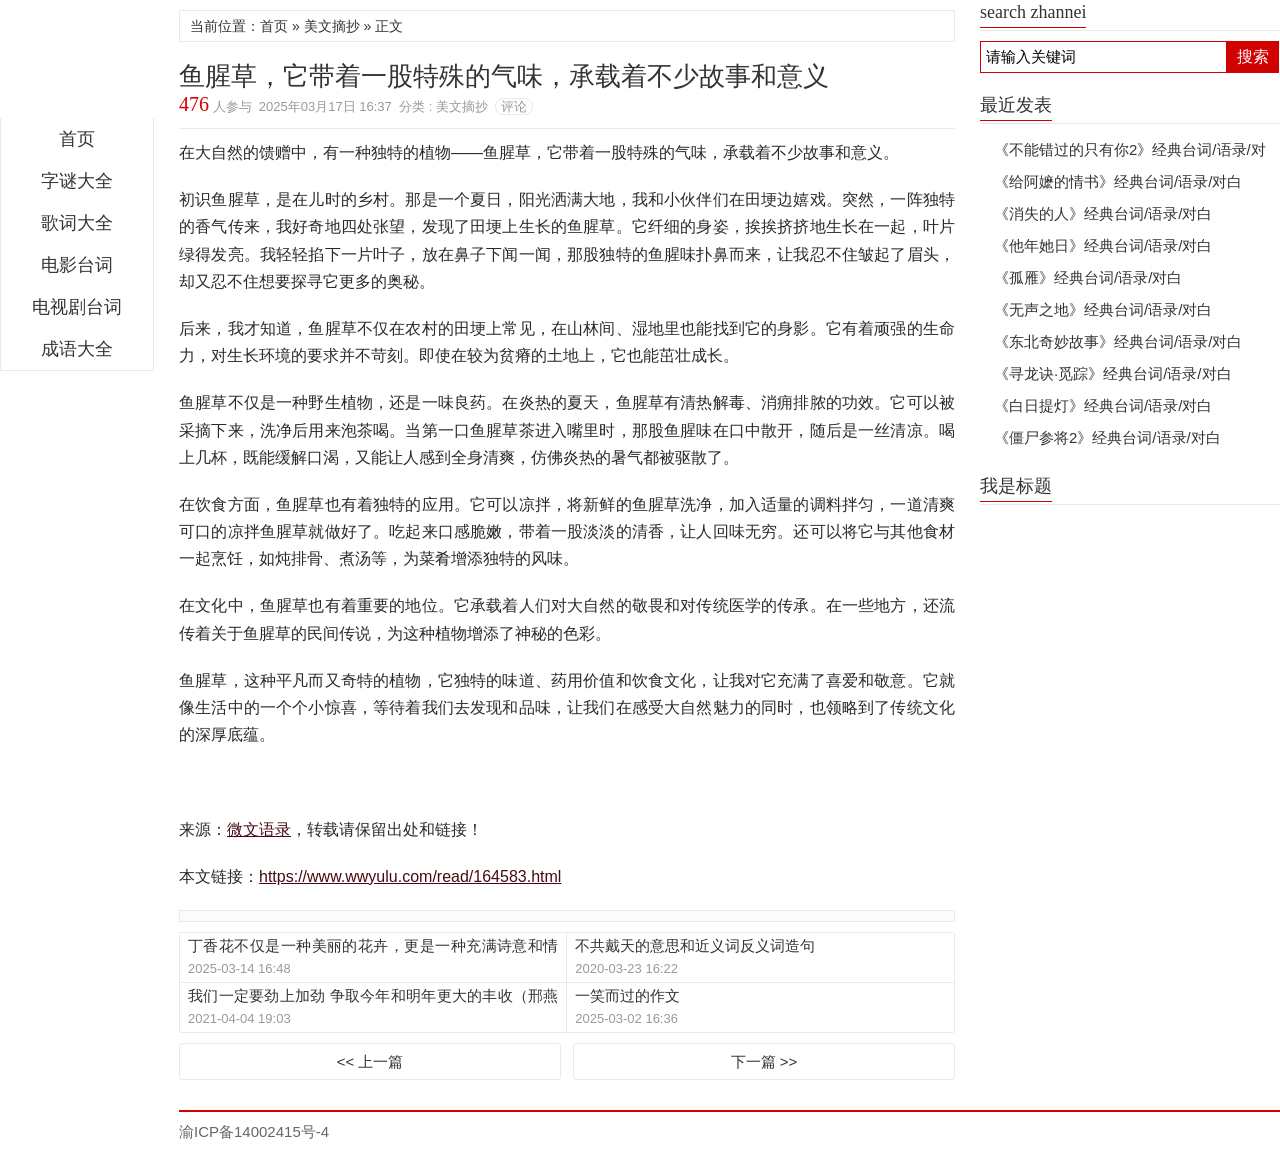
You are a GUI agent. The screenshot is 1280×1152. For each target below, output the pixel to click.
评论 (514, 106)
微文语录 (77, 64)
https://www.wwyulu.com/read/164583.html (410, 876)
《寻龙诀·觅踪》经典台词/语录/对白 (1113, 373)
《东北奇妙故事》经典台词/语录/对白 (1118, 341)
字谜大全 (77, 181)
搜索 (1253, 56)
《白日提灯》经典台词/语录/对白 (1103, 405)
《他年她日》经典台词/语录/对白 (1103, 245)
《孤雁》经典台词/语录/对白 (1088, 277)
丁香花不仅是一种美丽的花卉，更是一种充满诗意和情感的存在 (373, 946)
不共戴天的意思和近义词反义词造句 (695, 945)
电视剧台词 (77, 307)
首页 (77, 139)
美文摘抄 (332, 26)
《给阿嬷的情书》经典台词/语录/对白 (1118, 181)
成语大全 (77, 349)
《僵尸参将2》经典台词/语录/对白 (1107, 437)
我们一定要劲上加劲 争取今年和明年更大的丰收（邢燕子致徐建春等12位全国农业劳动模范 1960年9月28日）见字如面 (373, 996)
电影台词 (77, 265)
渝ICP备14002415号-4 (254, 1131)
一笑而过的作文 (627, 995)
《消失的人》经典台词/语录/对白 (1103, 213)
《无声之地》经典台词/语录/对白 (1103, 309)
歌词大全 (77, 223)
